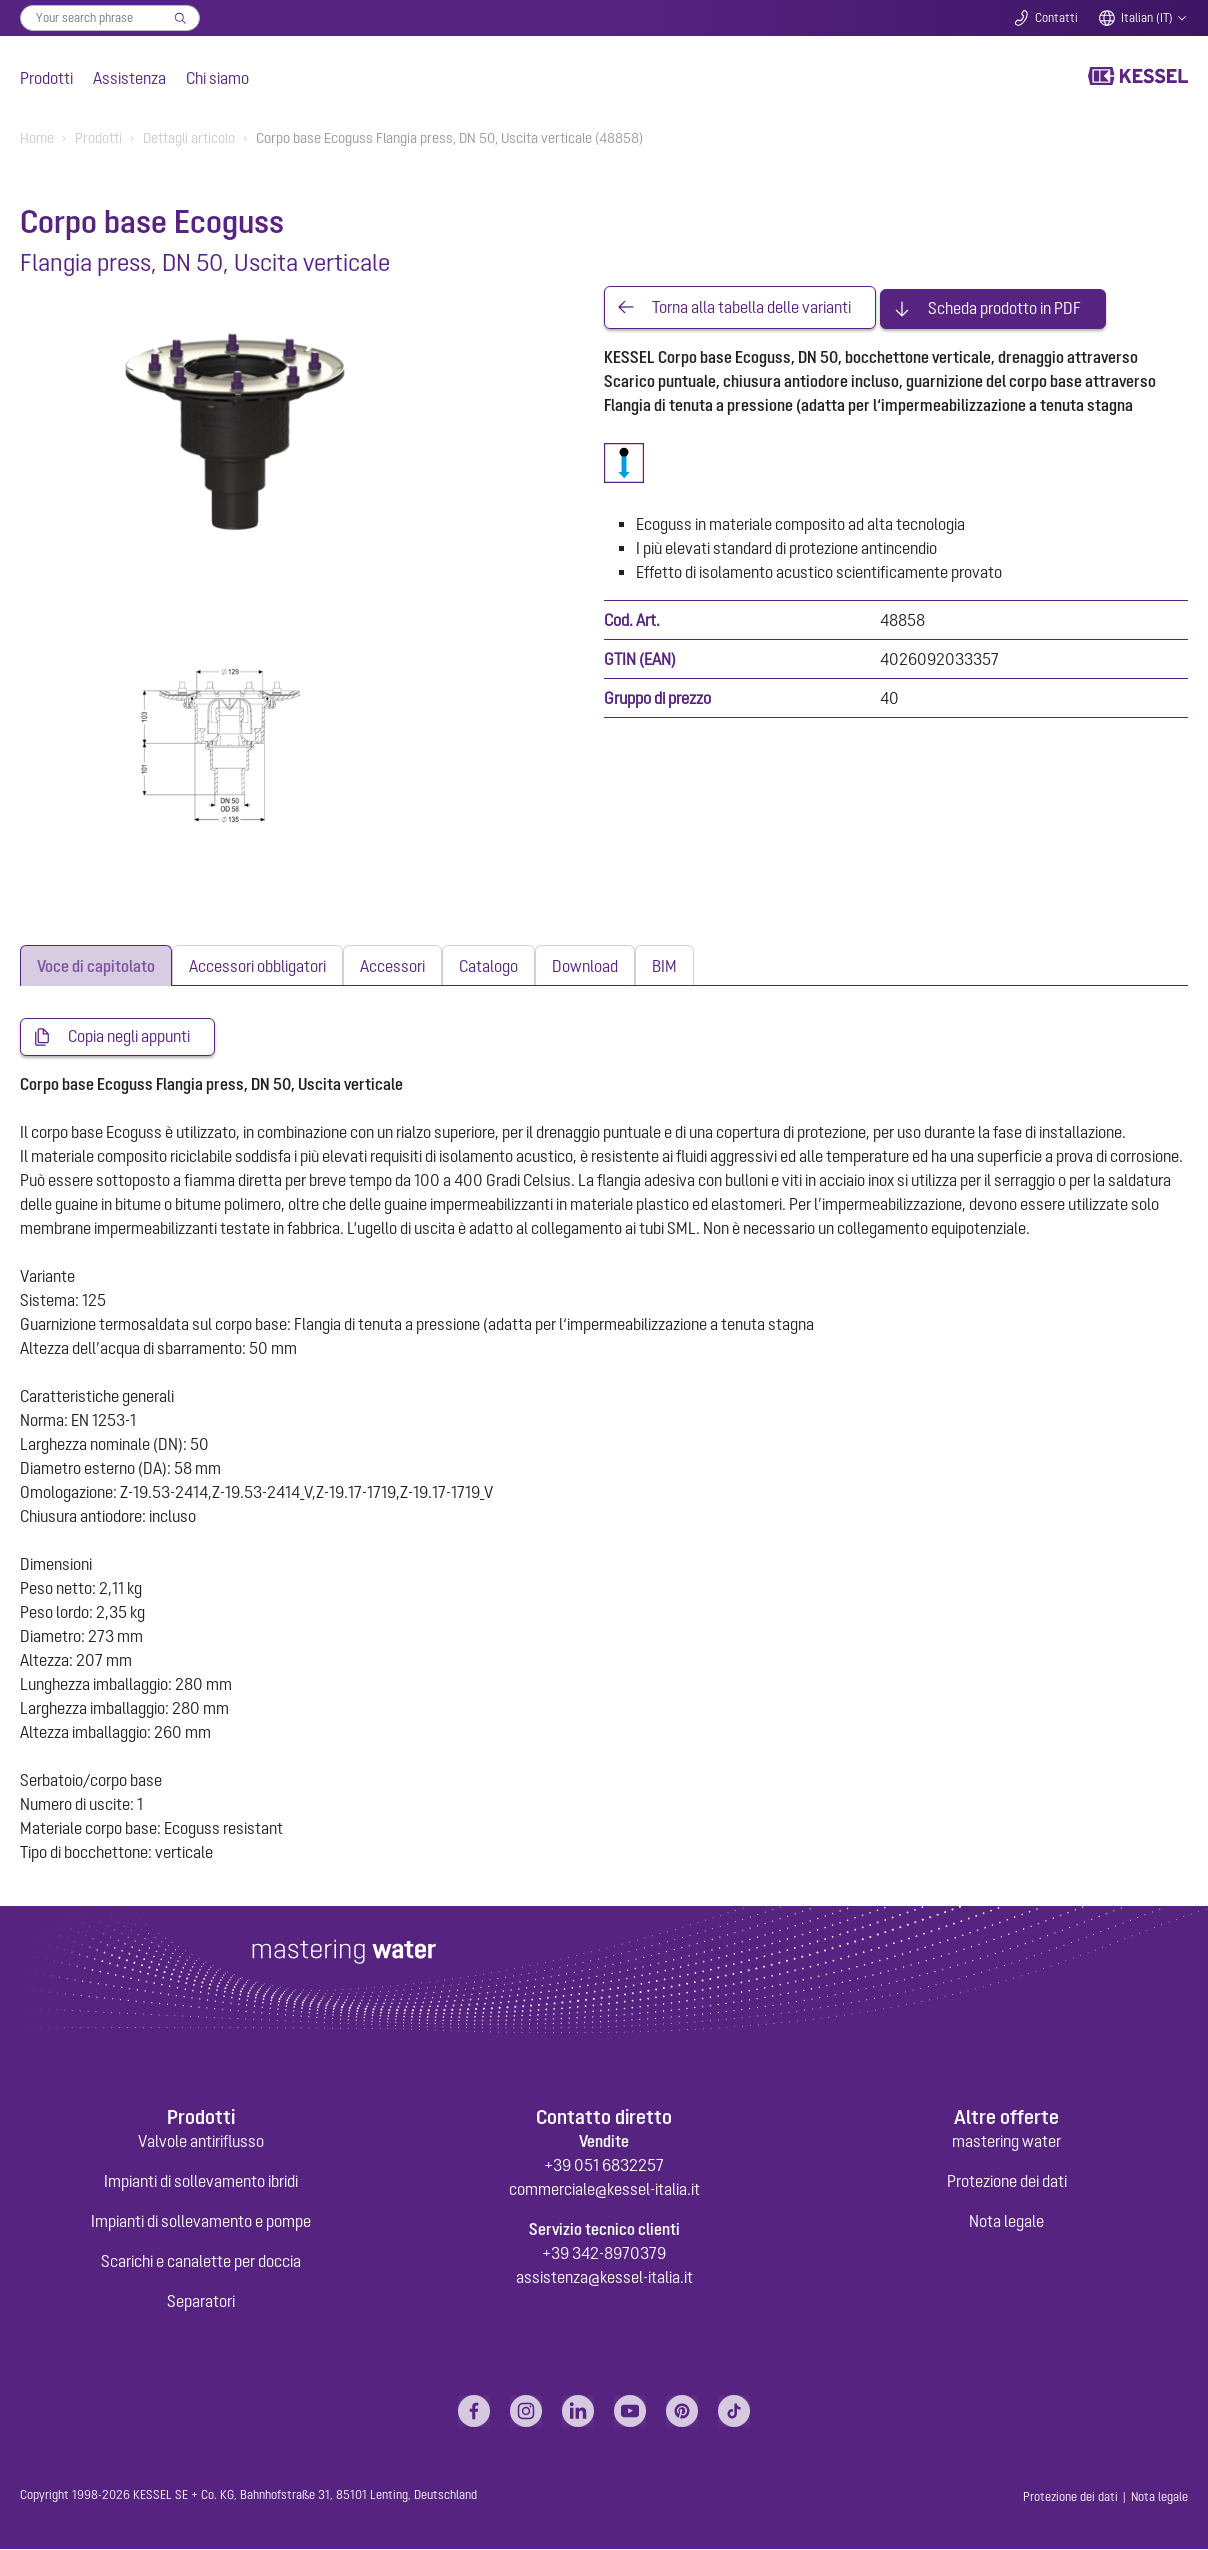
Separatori (201, 2302)
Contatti (1056, 18)
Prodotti (46, 78)
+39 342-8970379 (604, 2254)
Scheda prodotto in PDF (1004, 306)
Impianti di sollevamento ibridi (201, 2182)
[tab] (96, 965)
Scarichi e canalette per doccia (201, 2262)
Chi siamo (217, 78)
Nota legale (1006, 2222)
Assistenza (129, 78)
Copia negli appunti (129, 1037)
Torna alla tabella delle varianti (751, 306)
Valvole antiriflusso (201, 2142)
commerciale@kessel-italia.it (604, 2190)
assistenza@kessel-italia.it (604, 2278)
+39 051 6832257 (604, 2166)
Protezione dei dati (1007, 2182)
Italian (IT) (1147, 18)
